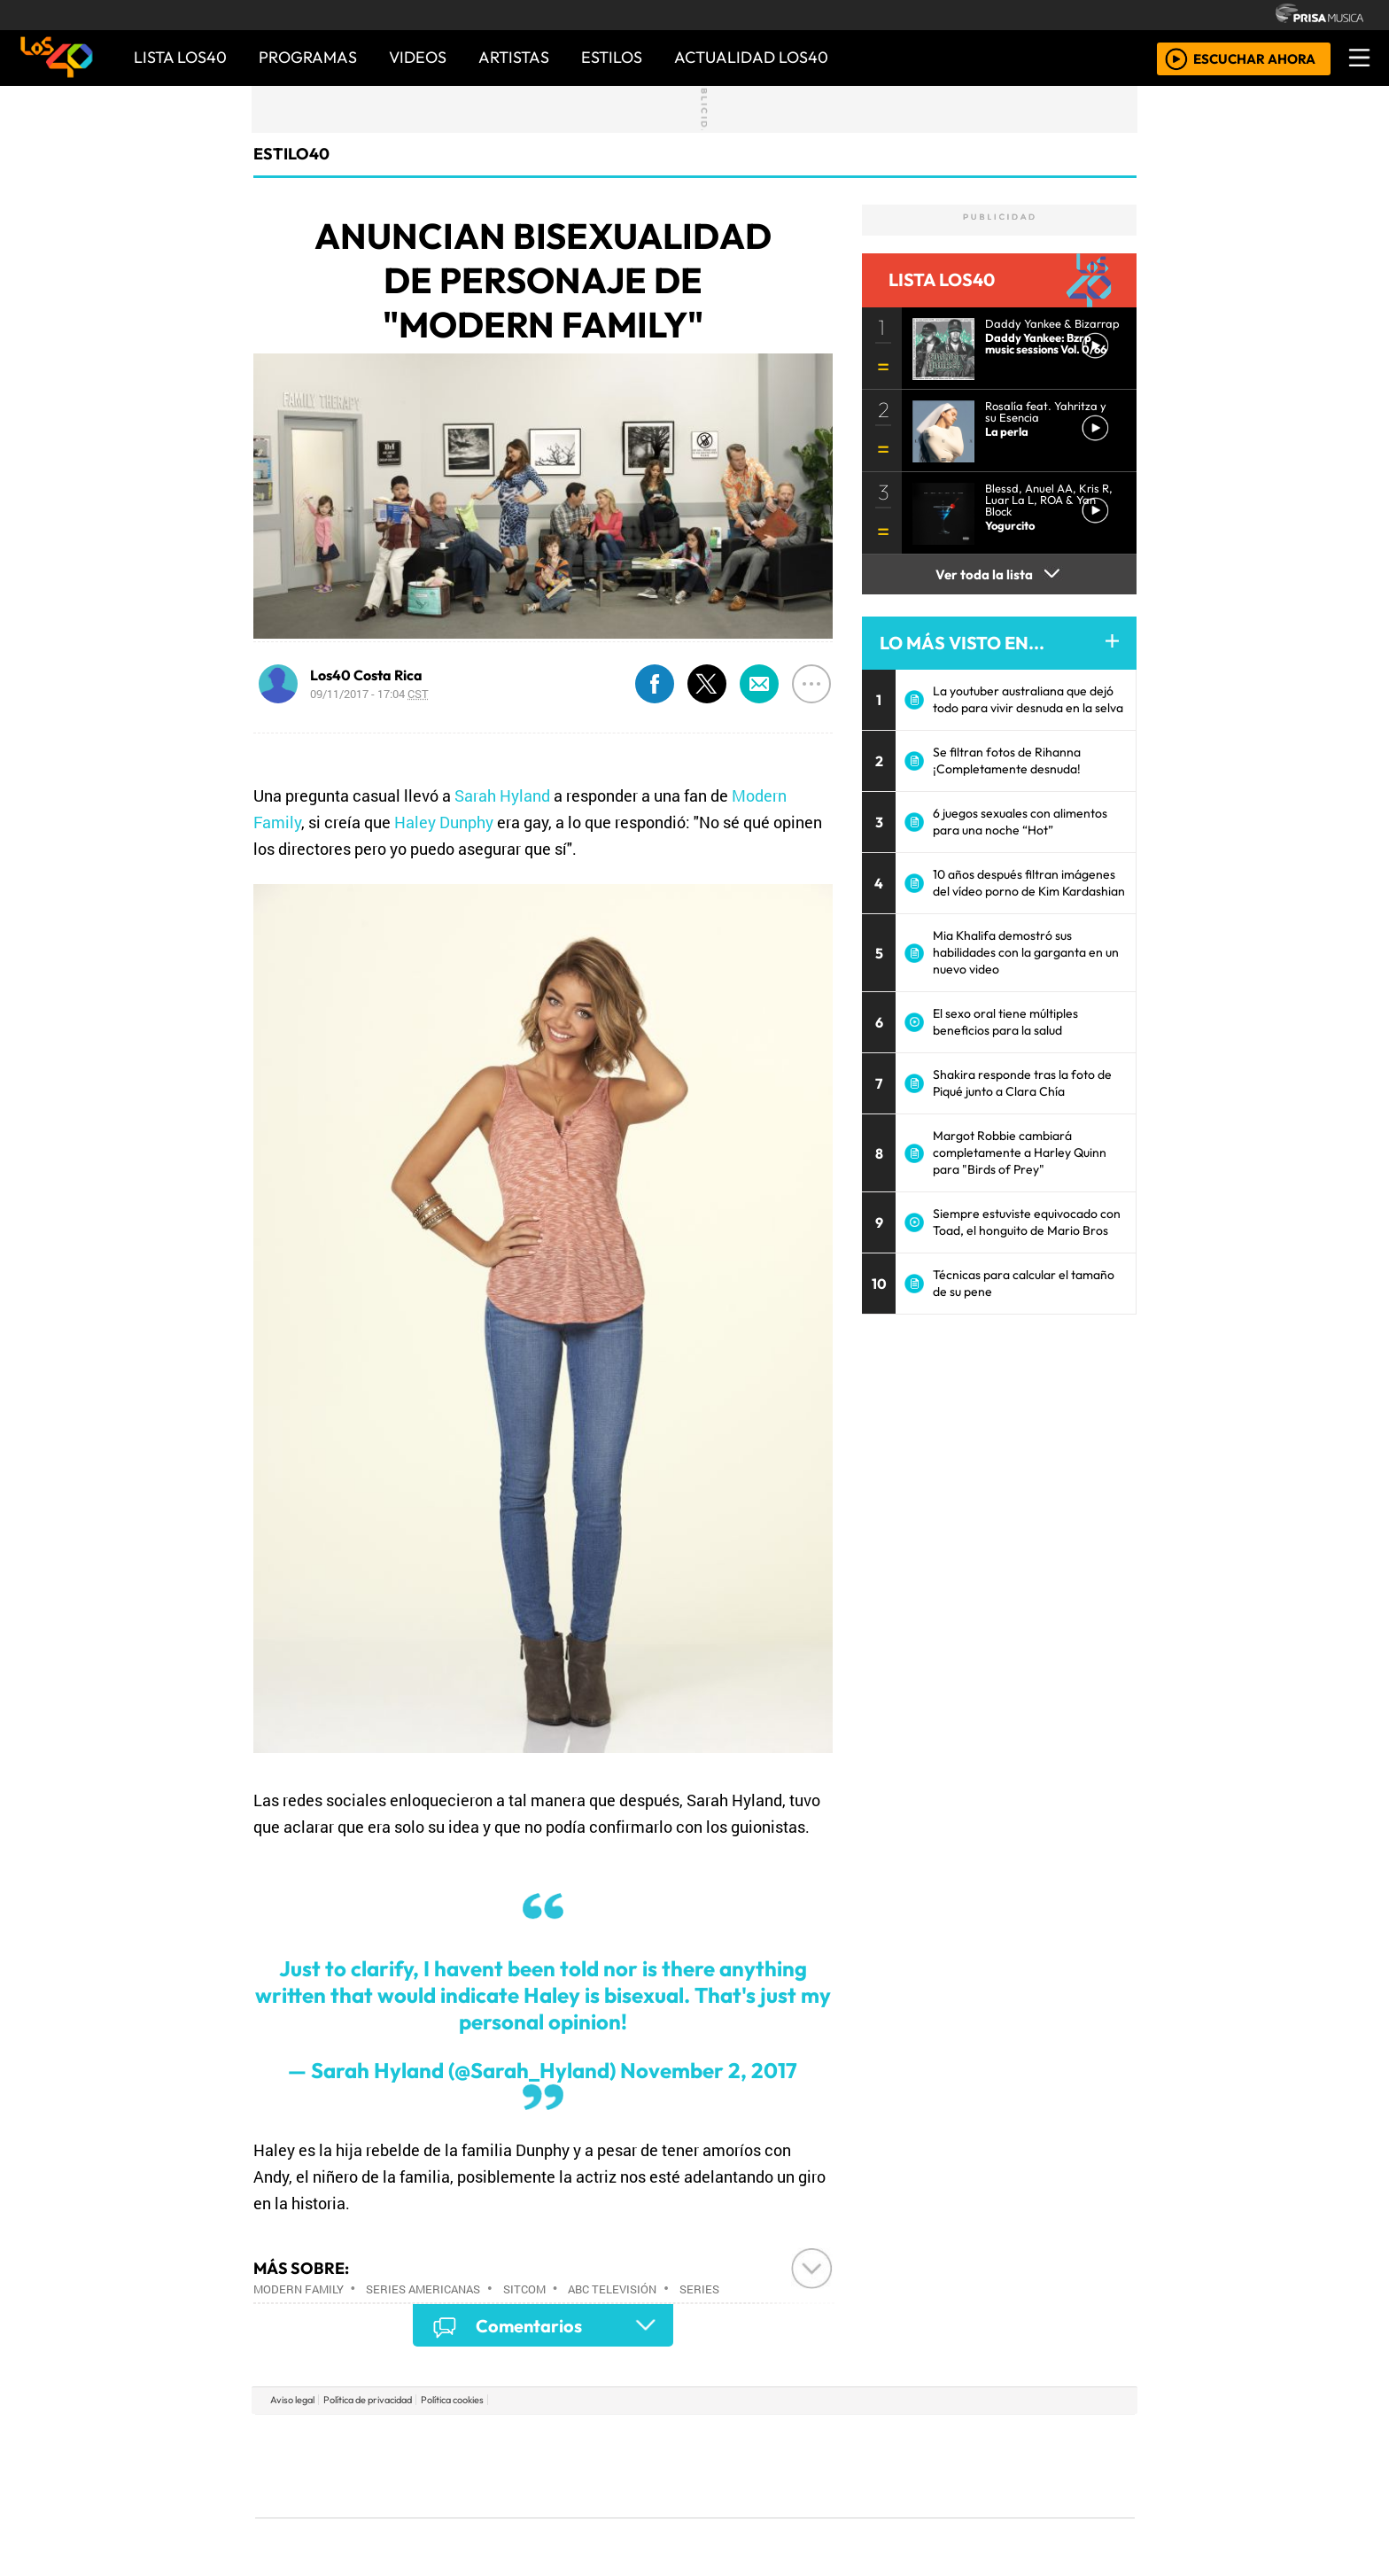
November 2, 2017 (708, 2070)
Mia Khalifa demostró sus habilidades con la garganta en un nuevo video (1026, 952)
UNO (614, 2466)
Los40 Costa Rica (366, 675)
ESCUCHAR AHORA (1254, 58)
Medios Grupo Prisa (334, 2496)
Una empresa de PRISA (335, 2453)
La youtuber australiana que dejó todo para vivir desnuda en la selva (1028, 699)
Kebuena (1018, 2466)
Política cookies (452, 2400)
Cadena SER (835, 2439)
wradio (664, 2466)
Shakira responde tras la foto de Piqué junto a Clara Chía (1022, 1083)
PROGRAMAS (308, 57)
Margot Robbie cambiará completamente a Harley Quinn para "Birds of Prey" (1019, 1152)
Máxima (847, 2466)
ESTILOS (611, 57)
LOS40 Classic (900, 2466)
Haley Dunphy (443, 822)
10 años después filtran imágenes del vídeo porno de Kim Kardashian (1029, 882)
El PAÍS (492, 2439)
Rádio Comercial (1041, 2514)
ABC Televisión (612, 2289)
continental (800, 2466)
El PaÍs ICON (729, 2514)
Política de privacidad (367, 2400)
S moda (801, 2514)
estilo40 (291, 154)
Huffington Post (516, 2466)
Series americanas (423, 2289)
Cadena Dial (954, 2466)
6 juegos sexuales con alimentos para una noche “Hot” (1020, 821)
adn (950, 2439)
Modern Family (298, 2289)
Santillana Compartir (754, 2439)
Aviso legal (292, 2400)
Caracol (1015, 2439)
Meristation (962, 2514)
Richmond (481, 2514)
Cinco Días (732, 2466)
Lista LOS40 (180, 57)
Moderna (568, 2514)
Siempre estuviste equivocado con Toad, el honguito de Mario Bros (1027, 1222)
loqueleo (877, 2514)
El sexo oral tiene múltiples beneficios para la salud (1005, 1021)
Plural (651, 2514)
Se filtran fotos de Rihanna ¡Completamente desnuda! (1007, 760)
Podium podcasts (481, 2488)
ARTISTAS (513, 57)
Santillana (660, 2439)
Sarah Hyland (502, 795)
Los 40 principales (577, 2439)
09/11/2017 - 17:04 (369, 694)
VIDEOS (417, 57)
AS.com (891, 2439)
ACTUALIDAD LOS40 (751, 57)
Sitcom (524, 2289)
